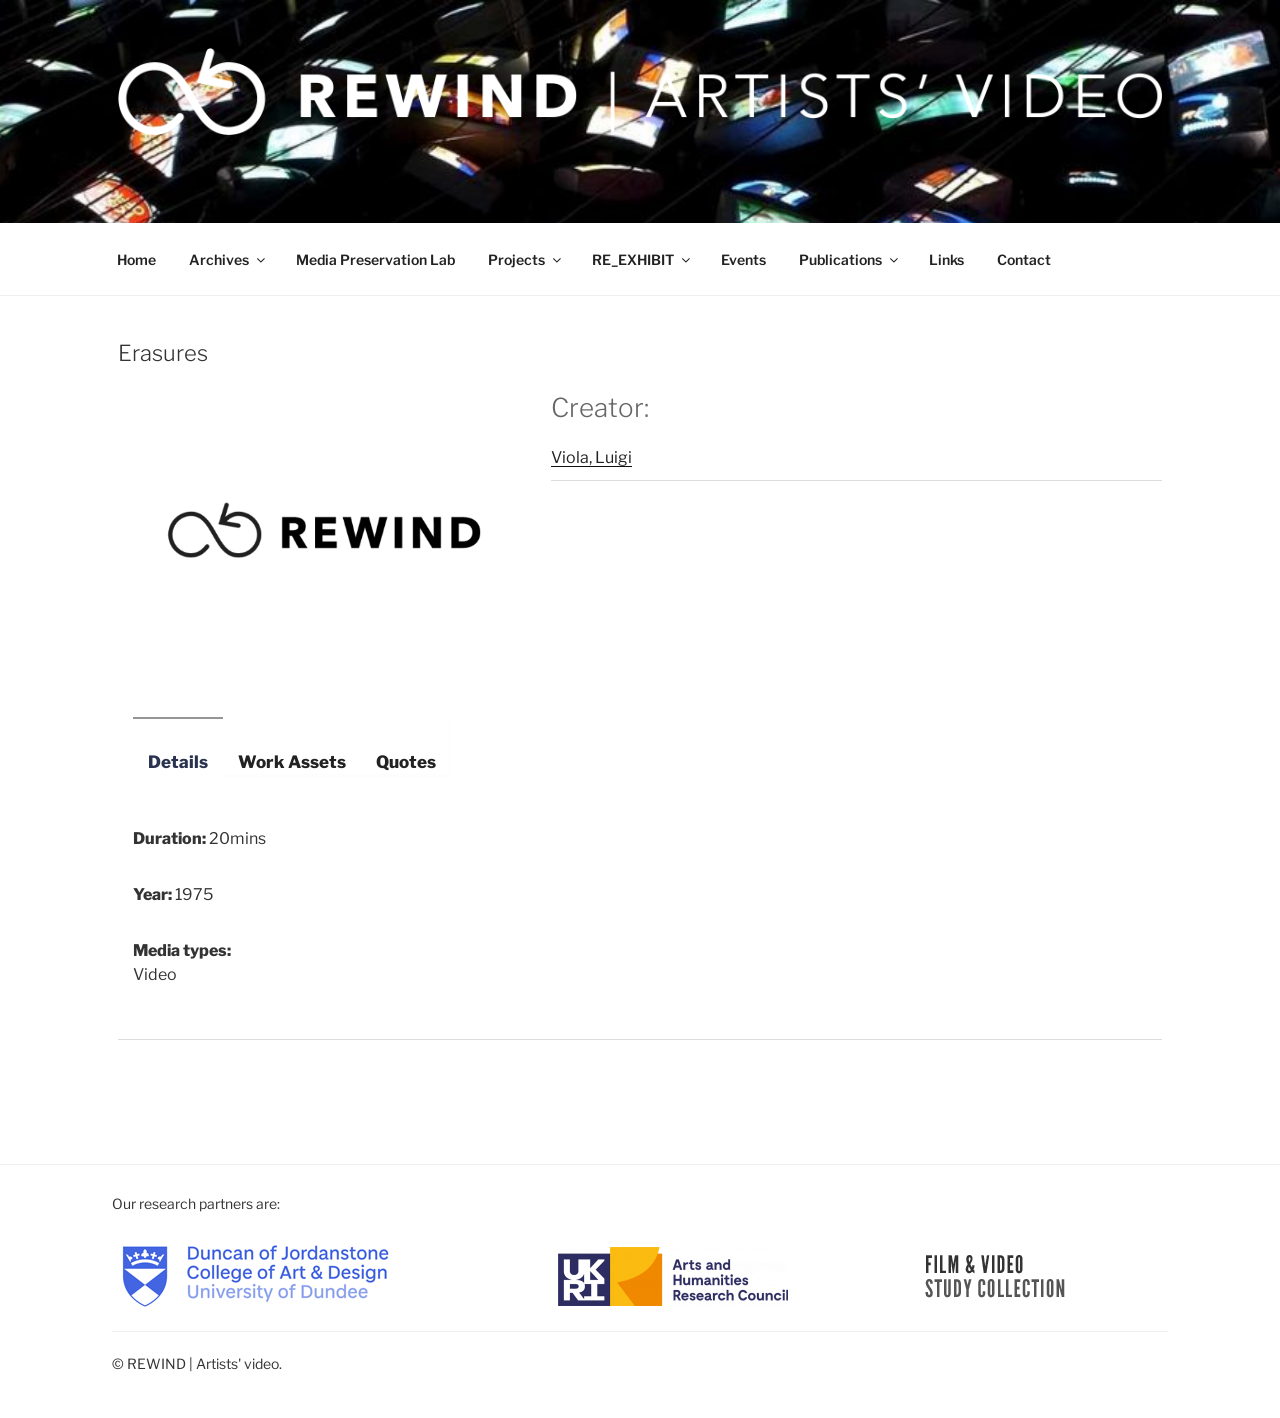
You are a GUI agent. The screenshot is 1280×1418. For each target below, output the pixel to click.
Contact (1024, 259)
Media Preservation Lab (375, 259)
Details (178, 762)
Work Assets (292, 762)
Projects (526, 259)
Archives (228, 259)
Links (946, 259)
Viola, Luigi (591, 457)
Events (743, 259)
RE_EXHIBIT (642, 259)
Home (136, 259)
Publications (850, 259)
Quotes (406, 762)
